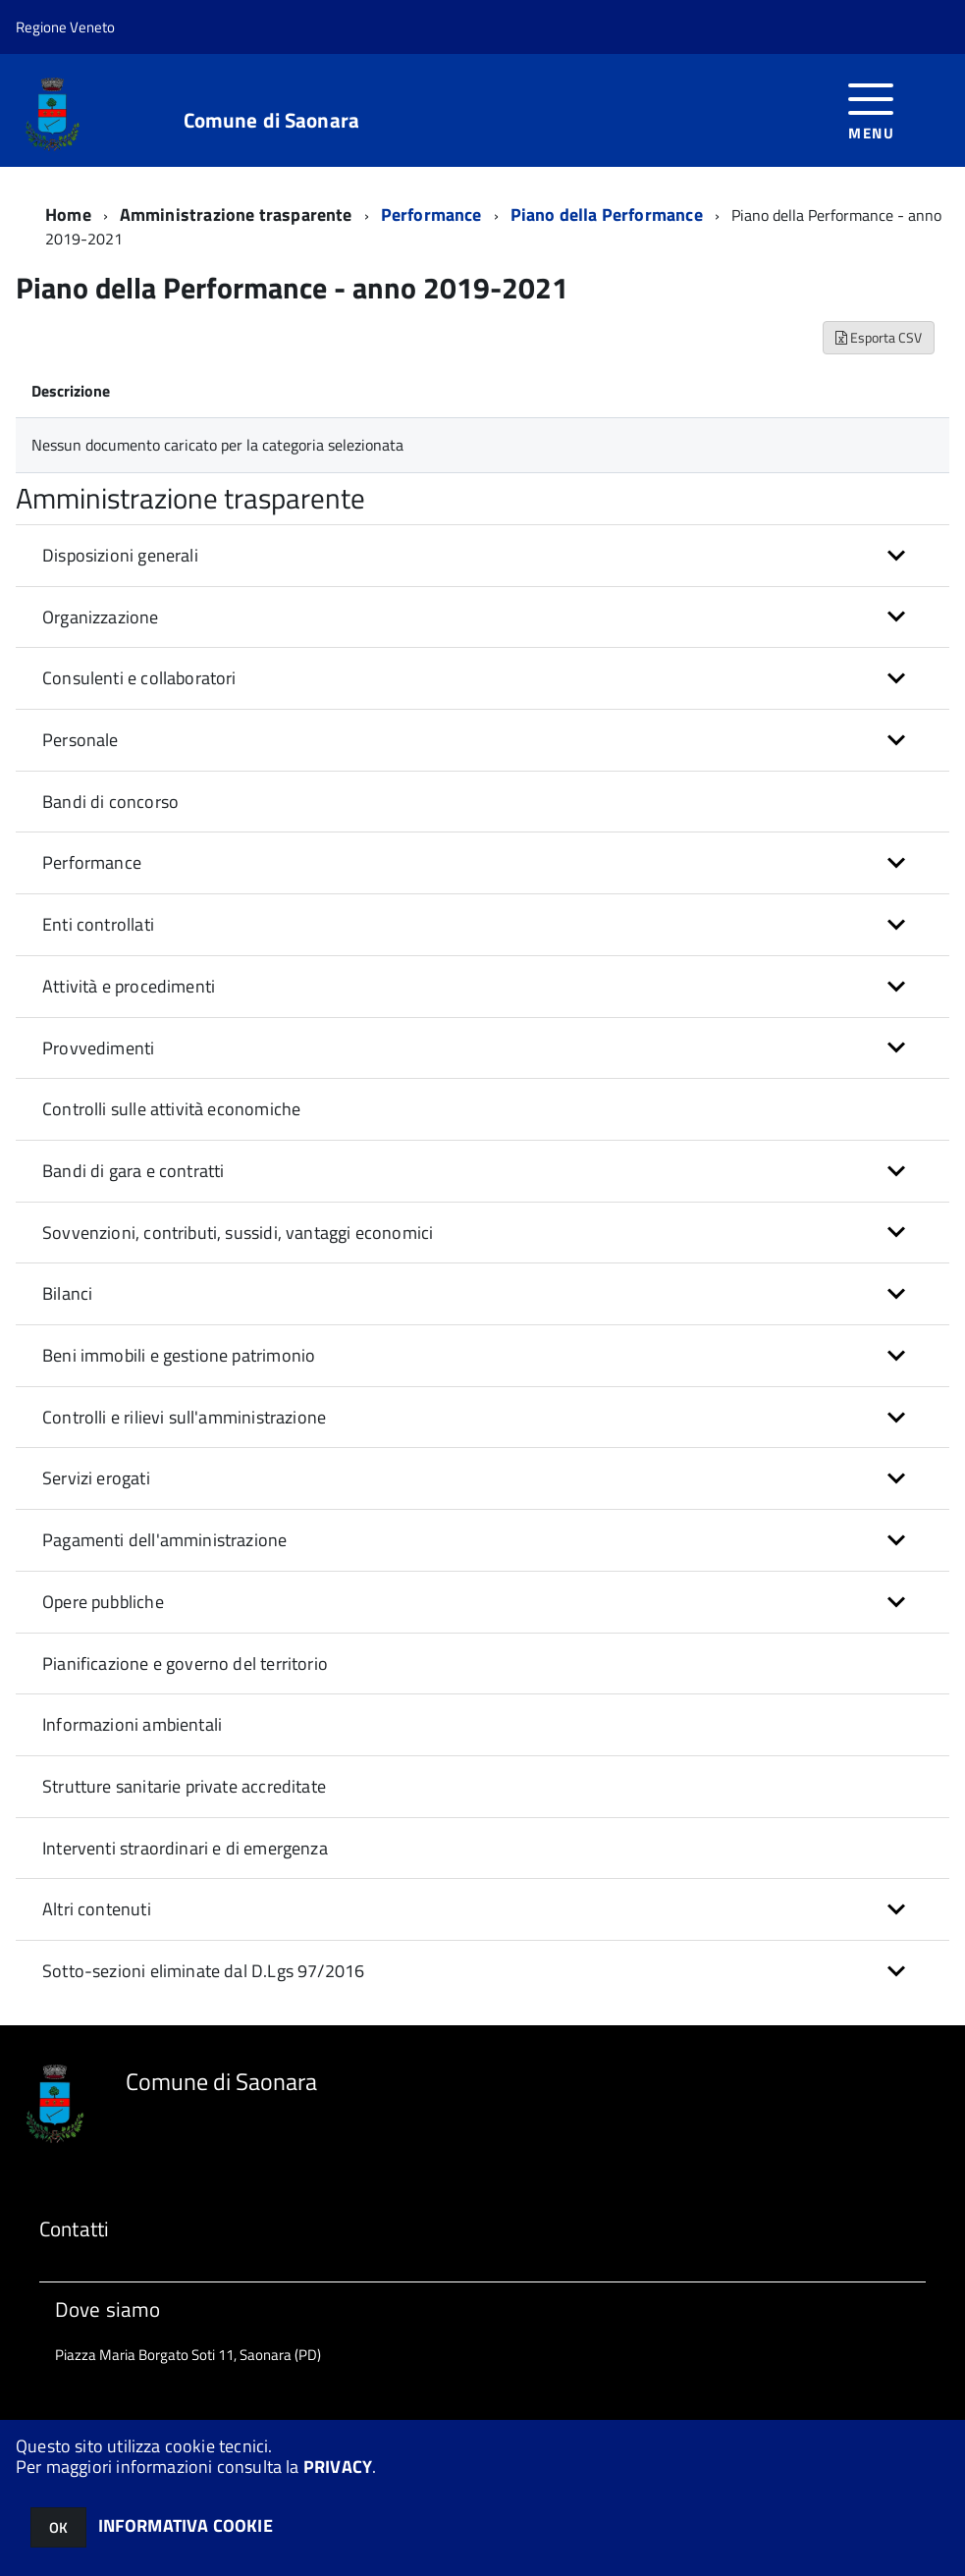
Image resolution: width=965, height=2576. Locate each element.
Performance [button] (91, 862)
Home (68, 214)
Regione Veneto (65, 27)
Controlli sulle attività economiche (171, 1109)
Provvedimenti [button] (98, 1048)
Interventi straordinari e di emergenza (185, 1848)
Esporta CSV (878, 337)
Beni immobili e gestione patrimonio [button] (178, 1355)
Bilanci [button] (67, 1293)
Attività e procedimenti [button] (128, 986)
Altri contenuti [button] (96, 1909)
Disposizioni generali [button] (120, 555)
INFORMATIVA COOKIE (185, 2525)
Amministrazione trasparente (236, 214)
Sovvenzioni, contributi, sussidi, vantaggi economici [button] (237, 1232)
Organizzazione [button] (100, 617)
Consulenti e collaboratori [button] (139, 678)
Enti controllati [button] (98, 924)
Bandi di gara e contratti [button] (133, 1170)
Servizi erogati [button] (96, 1478)
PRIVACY (337, 2466)
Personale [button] (80, 739)
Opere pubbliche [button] (103, 1601)
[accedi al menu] (871, 109)
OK (58, 2527)
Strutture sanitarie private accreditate (184, 1786)
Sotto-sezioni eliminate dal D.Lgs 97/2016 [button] (203, 1971)
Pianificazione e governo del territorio (185, 1663)
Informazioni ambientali (132, 1724)
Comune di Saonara (272, 120)
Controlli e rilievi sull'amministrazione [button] (184, 1417)
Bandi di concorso (110, 801)
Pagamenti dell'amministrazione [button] (164, 1540)
